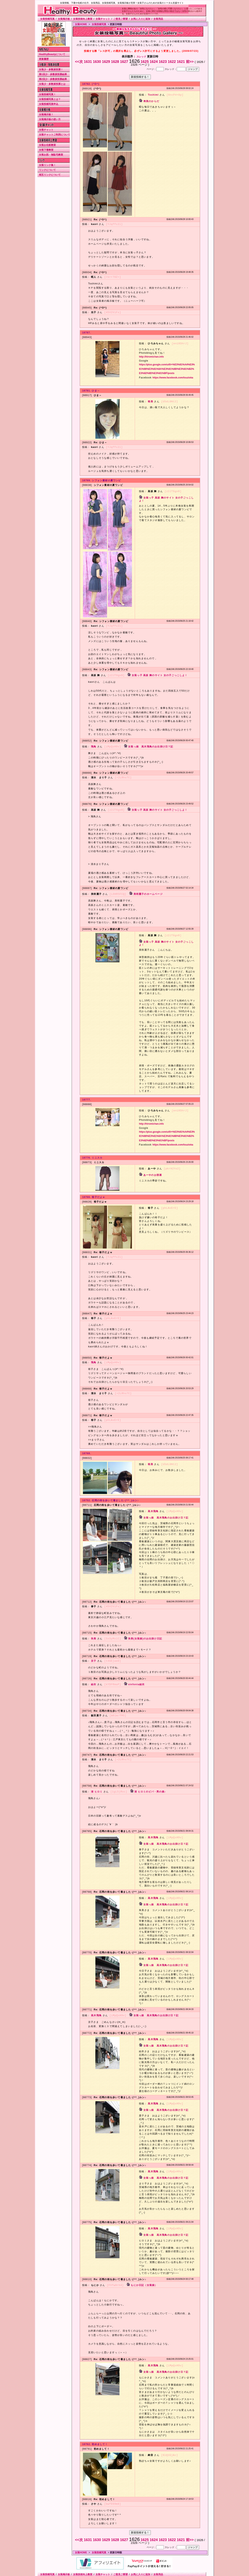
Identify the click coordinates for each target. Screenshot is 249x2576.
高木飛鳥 (153, 1507)
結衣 (93, 1680)
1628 (115, 62)
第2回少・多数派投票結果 (53, 79)
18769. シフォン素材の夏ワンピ (101, 479)
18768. (86, 1449)
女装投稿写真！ (47, 94)
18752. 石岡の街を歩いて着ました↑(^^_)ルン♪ (110, 1496)
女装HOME (81, 24)
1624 (154, 62)
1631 (88, 62)
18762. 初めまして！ (95, 2437)
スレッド (141, 56)
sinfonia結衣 (136, 1680)
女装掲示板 (64, 18)
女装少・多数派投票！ (51, 69)
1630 (97, 62)
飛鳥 (93, 745)
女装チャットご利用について (54, 134)
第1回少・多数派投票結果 (53, 74)
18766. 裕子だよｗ (93, 1194)
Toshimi (153, 94)
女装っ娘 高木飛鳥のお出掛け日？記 (150, 745)
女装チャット (103, 18)
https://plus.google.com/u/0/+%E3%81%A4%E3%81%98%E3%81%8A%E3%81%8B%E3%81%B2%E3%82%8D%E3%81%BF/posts (167, 368)
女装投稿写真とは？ (50, 99)
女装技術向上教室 (82, 18)
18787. (86, 332)
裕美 (150, 400)
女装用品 (158, 18)
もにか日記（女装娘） (144, 2278)
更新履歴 (44, 59)
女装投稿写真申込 (48, 104)
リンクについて (47, 170)
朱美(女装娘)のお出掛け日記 (145, 1634)
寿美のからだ (151, 101)
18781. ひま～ (91, 389)
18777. (86, 1097)
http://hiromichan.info (151, 356)
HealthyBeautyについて (52, 54)
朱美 (93, 1634)
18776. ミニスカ (92, 1155)
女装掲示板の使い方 (50, 119)
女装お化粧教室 (47, 145)
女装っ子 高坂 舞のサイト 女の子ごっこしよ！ (160, 674)
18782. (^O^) (90, 84)
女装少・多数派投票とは (52, 84)
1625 (145, 62)
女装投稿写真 (47, 18)
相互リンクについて (50, 174)
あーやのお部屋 (152, 1172)
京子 (93, 1656)
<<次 (79, 62)
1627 (124, 62)
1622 (172, 62)
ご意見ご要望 (120, 18)
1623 (163, 62)
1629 (106, 62)
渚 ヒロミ (96, 1786)
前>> (190, 62)
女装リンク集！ (47, 165)
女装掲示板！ (46, 114)
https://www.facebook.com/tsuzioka (172, 376)
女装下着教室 (46, 149)
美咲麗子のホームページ (148, 892)
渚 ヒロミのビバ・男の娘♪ (150, 1786)
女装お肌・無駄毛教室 (51, 154)
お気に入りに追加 (140, 18)
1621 (181, 62)
